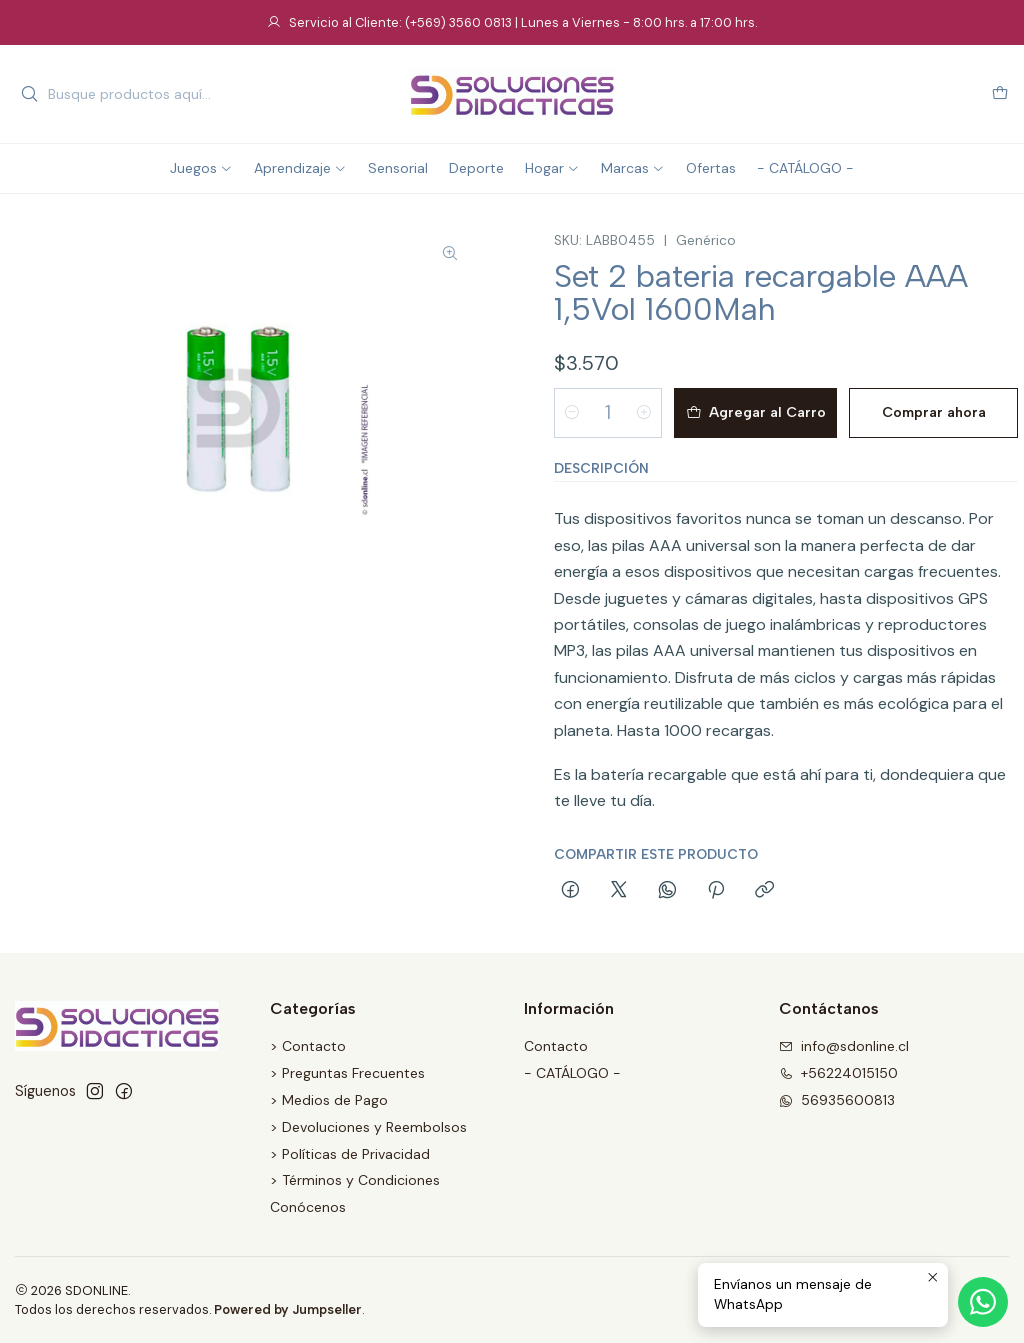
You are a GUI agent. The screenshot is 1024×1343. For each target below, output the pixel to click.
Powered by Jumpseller (288, 1309)
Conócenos (308, 1207)
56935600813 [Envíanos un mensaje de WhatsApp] (837, 1100)
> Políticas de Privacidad (350, 1154)
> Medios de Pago (329, 1100)
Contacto (556, 1046)
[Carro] (1000, 94)
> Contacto (308, 1046)
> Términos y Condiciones (355, 1180)
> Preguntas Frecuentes (347, 1073)
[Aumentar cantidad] (644, 413)
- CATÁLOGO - (572, 1073)
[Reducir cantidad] (572, 413)
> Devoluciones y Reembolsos (368, 1127)
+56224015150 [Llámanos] (838, 1073)
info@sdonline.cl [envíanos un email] (844, 1046)
